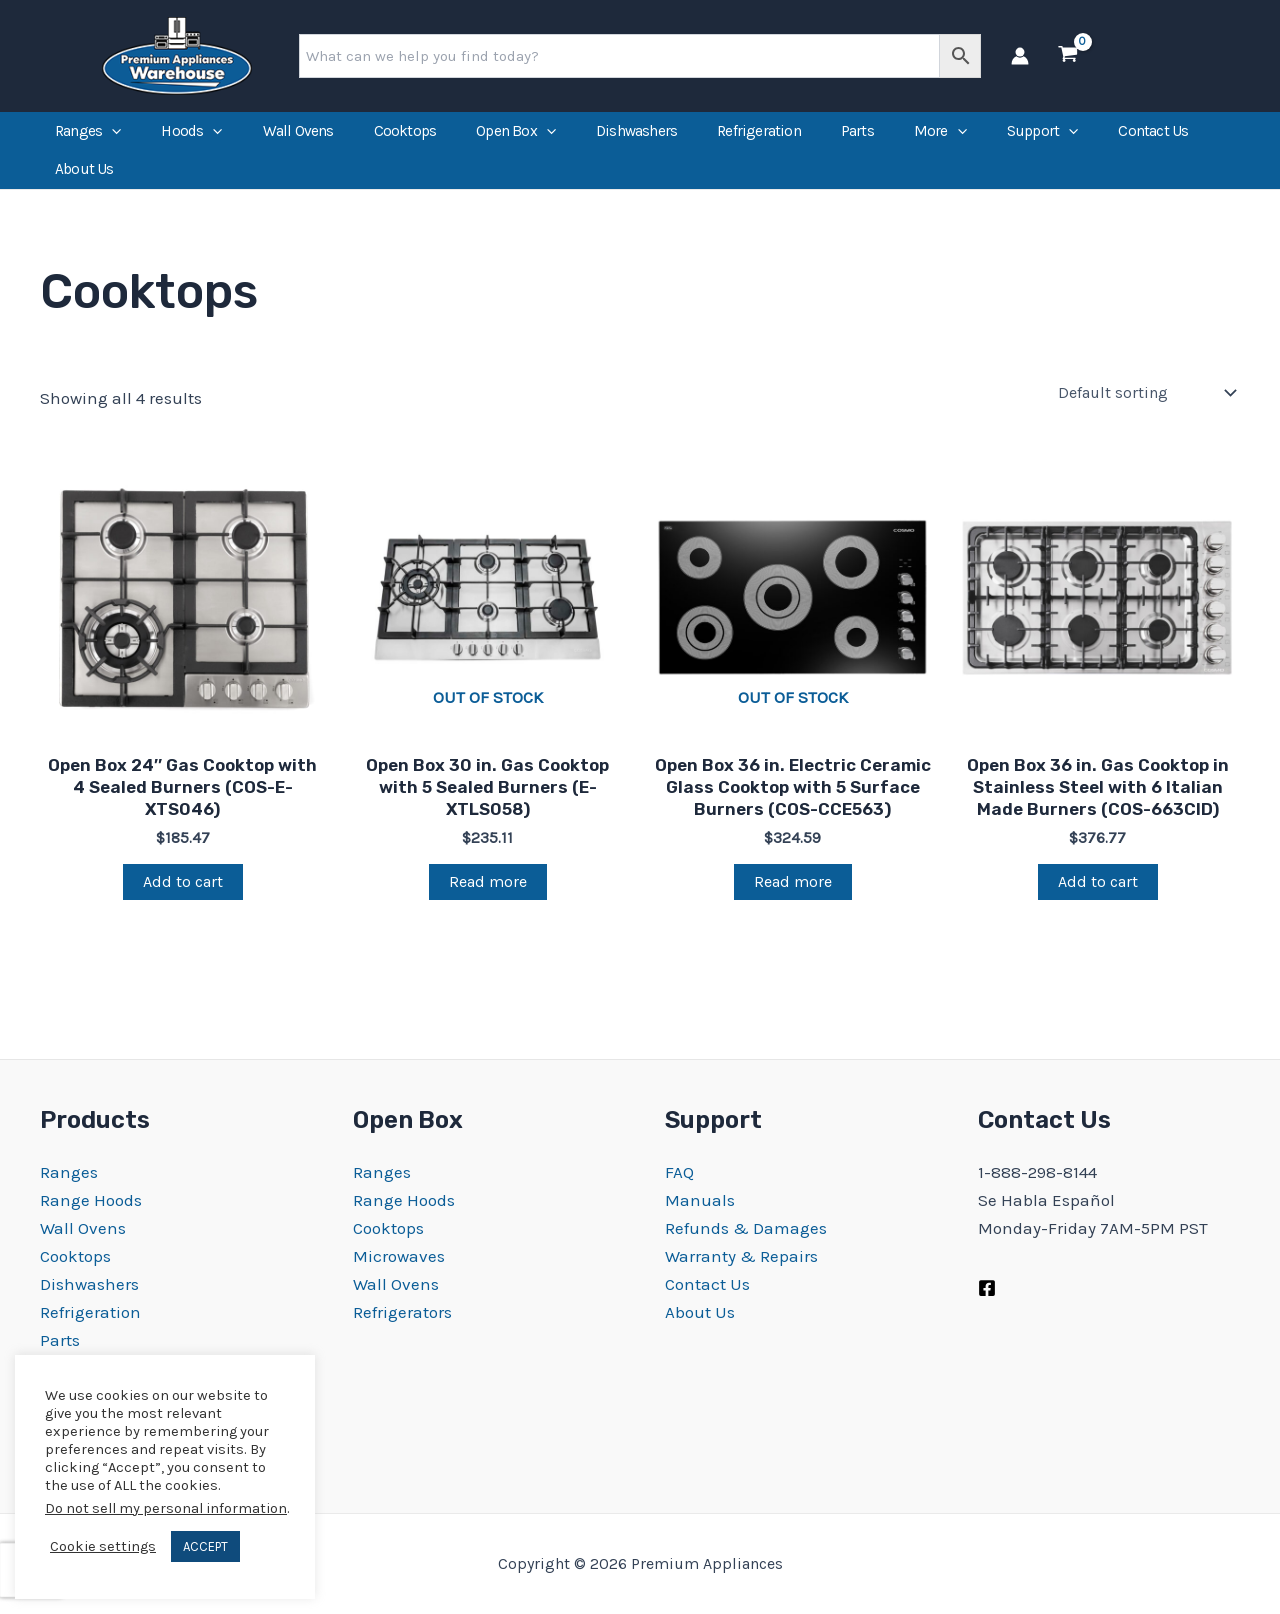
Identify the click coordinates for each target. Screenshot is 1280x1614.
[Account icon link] (1020, 56)
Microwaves (399, 1256)
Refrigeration (759, 137)
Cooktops (405, 137)
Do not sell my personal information (166, 1508)
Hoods (191, 137)
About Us (84, 187)
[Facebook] (987, 1288)
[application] (111, 137)
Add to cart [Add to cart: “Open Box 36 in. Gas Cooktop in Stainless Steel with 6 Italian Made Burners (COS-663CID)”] (1098, 905)
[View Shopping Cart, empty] (1068, 56)
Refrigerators (402, 1312)
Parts (857, 137)
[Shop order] (1149, 416)
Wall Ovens (298, 137)
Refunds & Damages (746, 1228)
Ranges (88, 137)
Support (1043, 137)
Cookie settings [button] (103, 1546)
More (940, 137)
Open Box (516, 137)
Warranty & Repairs (741, 1256)
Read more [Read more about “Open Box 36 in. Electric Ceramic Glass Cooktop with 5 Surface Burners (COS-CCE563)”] (793, 905)
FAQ (679, 1172)
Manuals (700, 1200)
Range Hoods (91, 1200)
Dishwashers (636, 137)
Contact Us (1153, 137)
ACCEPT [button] (205, 1546)
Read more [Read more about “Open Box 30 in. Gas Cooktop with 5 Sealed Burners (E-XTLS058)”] (488, 905)
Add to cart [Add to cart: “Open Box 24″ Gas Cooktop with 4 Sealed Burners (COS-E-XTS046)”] (183, 905)
